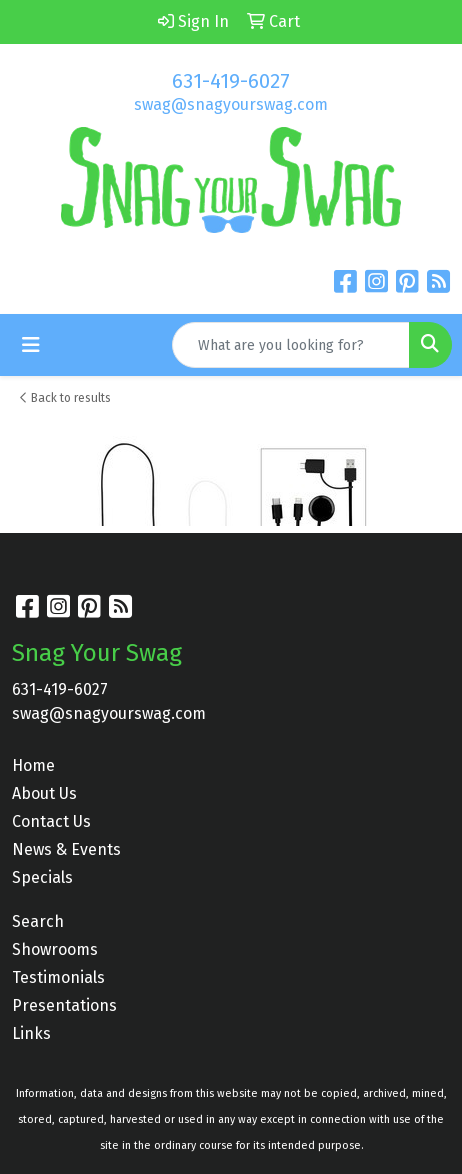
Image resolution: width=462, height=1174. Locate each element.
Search (38, 921)
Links (31, 1033)
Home (33, 765)
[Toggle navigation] (31, 345)
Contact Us (51, 821)
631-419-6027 (231, 81)
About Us (44, 793)
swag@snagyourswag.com (231, 104)
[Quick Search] (291, 345)
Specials (42, 877)
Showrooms (55, 949)
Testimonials (58, 977)
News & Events (66, 849)
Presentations (64, 1005)
